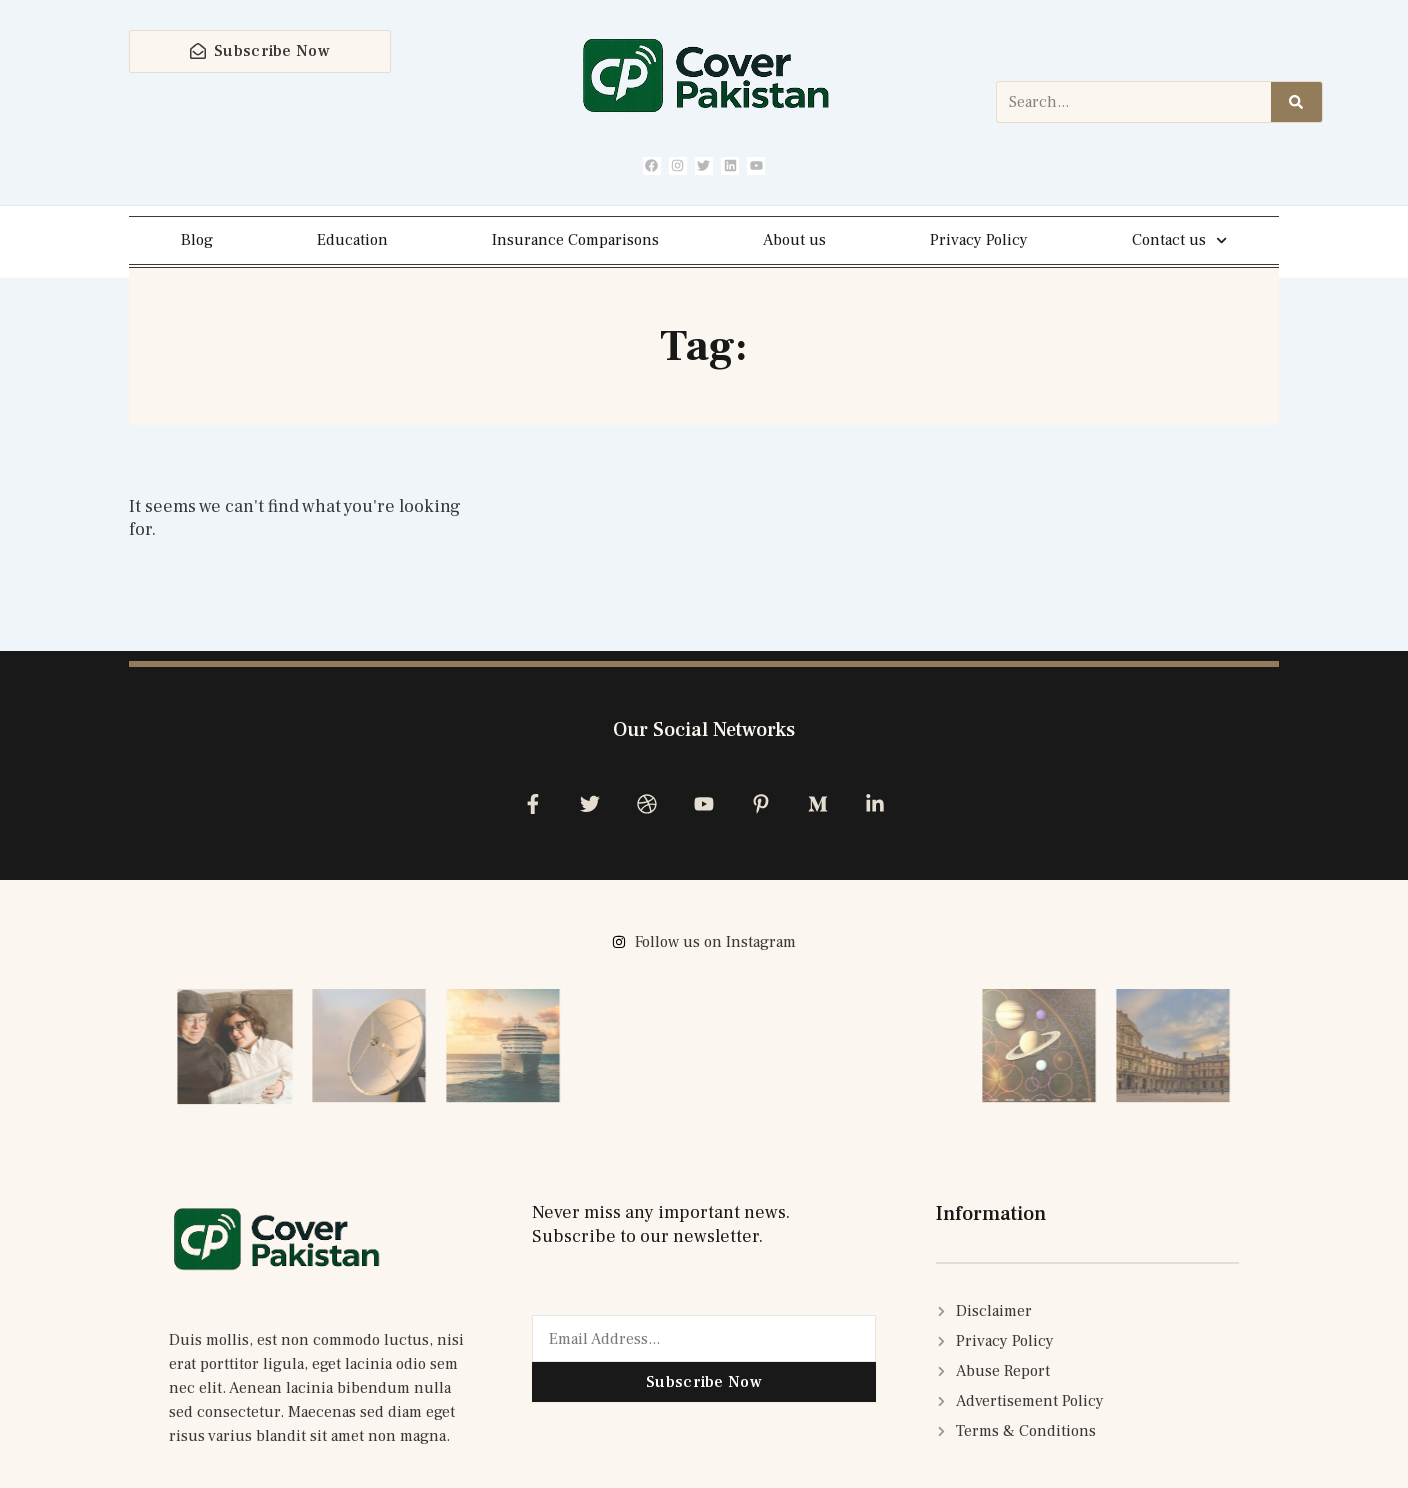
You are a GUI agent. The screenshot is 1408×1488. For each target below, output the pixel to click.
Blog (197, 241)
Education (352, 241)
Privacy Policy (979, 241)
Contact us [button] (1179, 241)
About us (794, 241)
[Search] (1296, 103)
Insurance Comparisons (575, 241)
